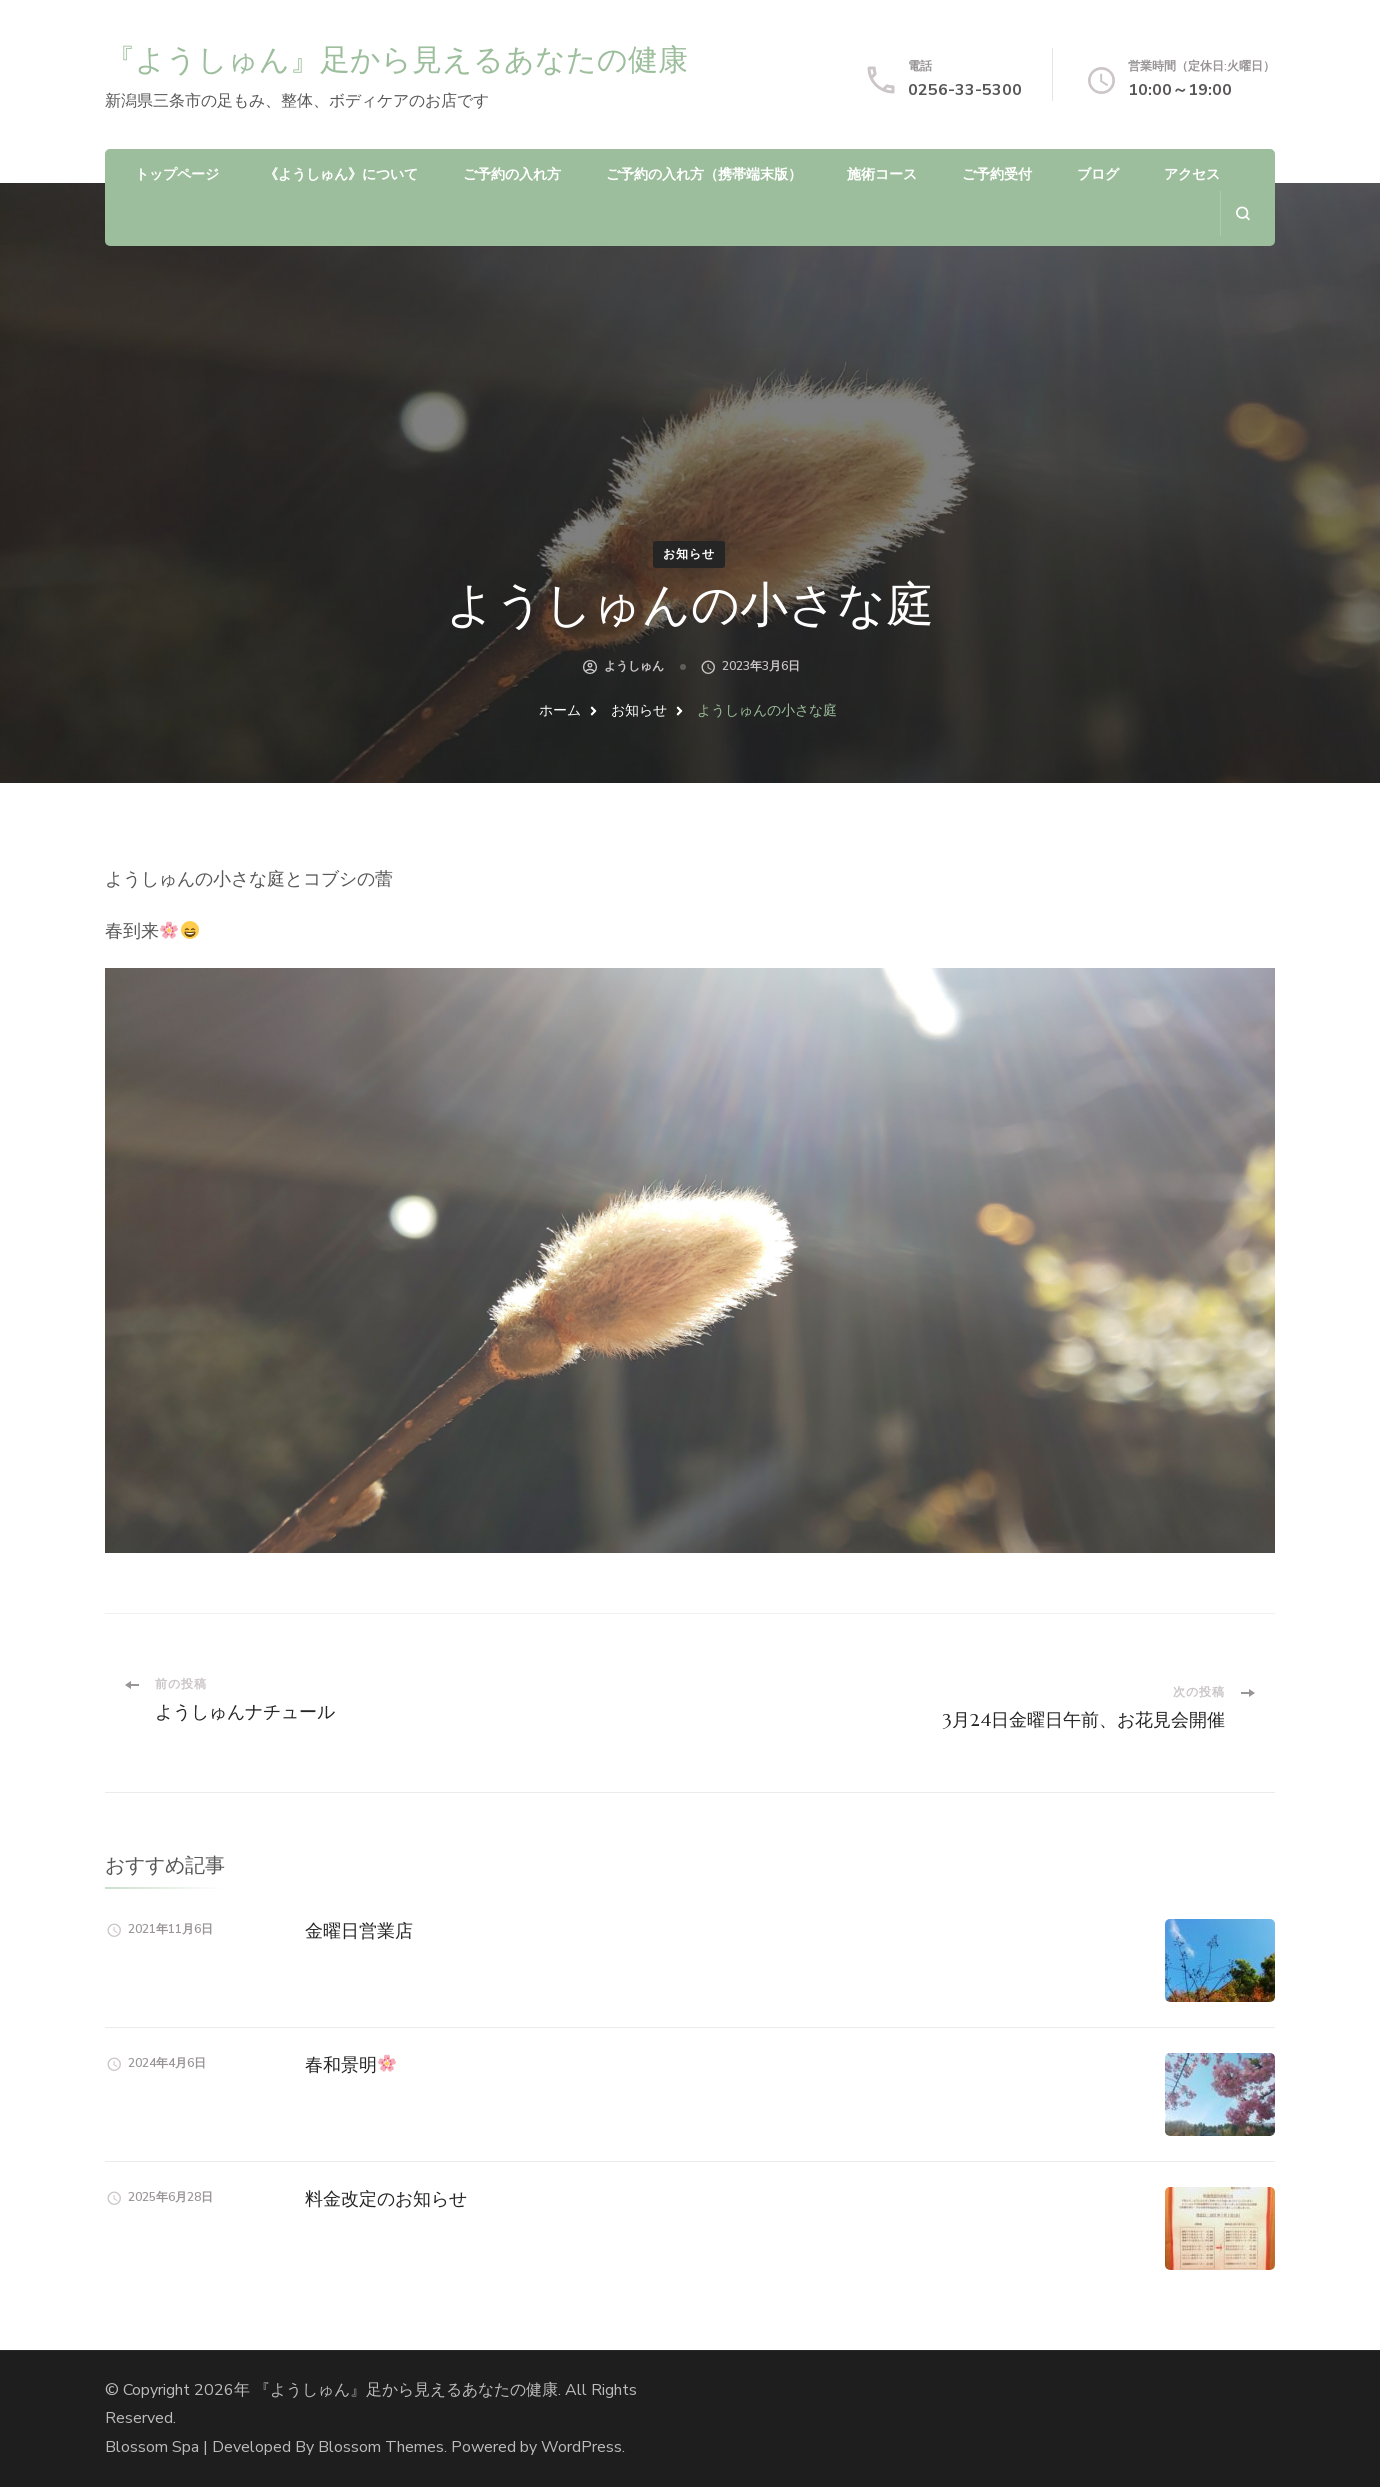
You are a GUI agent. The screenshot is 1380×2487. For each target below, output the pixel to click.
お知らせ (689, 554)
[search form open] (1242, 213)
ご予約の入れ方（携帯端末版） (704, 174)
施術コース (882, 174)
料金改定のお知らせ (386, 2198)
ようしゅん (634, 666)
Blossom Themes (381, 2447)
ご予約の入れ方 (512, 174)
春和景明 (350, 2064)
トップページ (177, 174)
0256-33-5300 (965, 90)
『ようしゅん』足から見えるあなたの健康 (396, 59)
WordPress (581, 2447)
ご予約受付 (997, 174)
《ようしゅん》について (341, 174)
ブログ (1098, 174)
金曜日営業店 (359, 1930)
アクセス (1192, 174)
